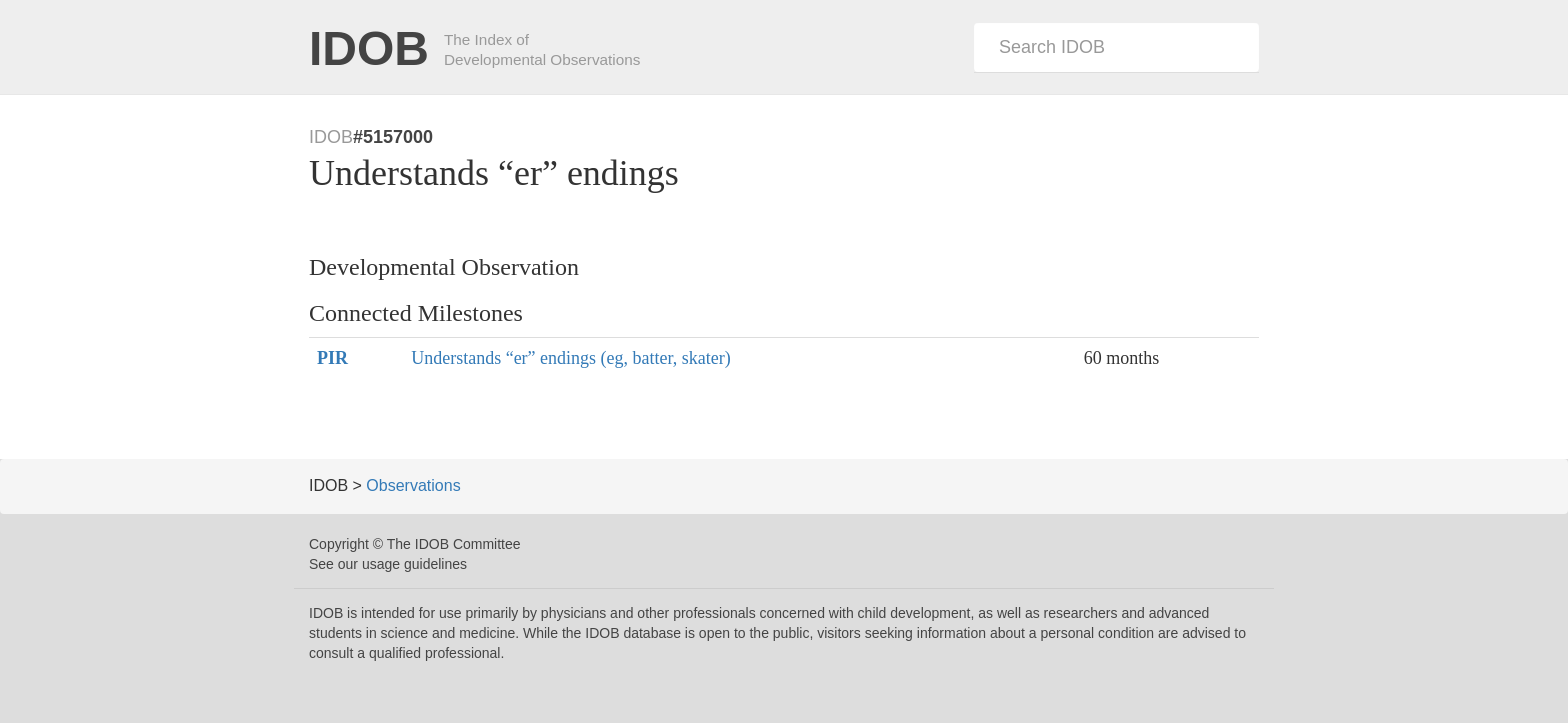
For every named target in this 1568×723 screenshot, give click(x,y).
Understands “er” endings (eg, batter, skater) (571, 358)
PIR (332, 358)
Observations (413, 485)
